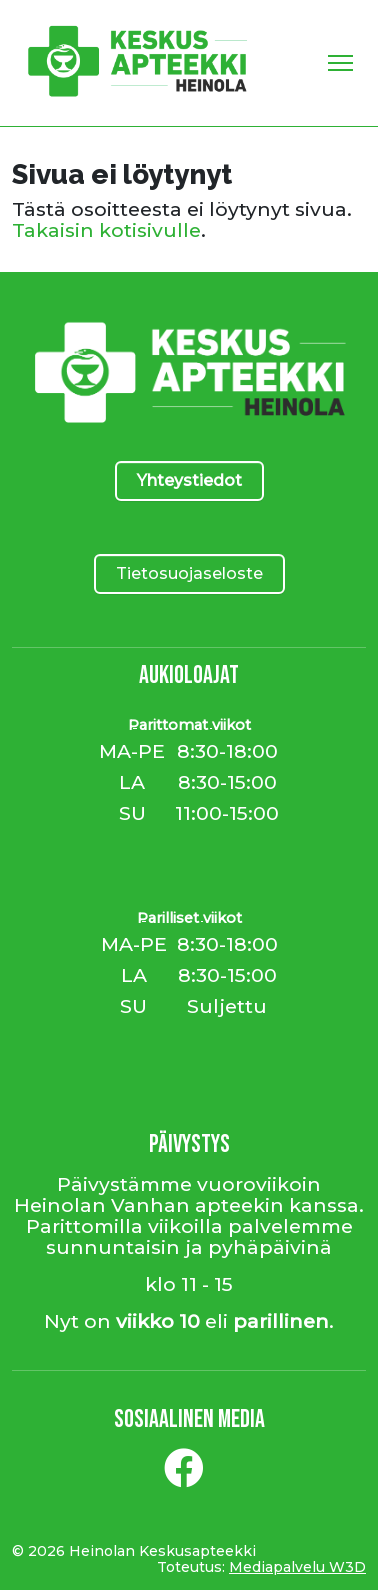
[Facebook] (184, 1476)
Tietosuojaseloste (189, 573)
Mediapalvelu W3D (297, 1567)
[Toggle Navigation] (340, 63)
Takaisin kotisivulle (106, 230)
